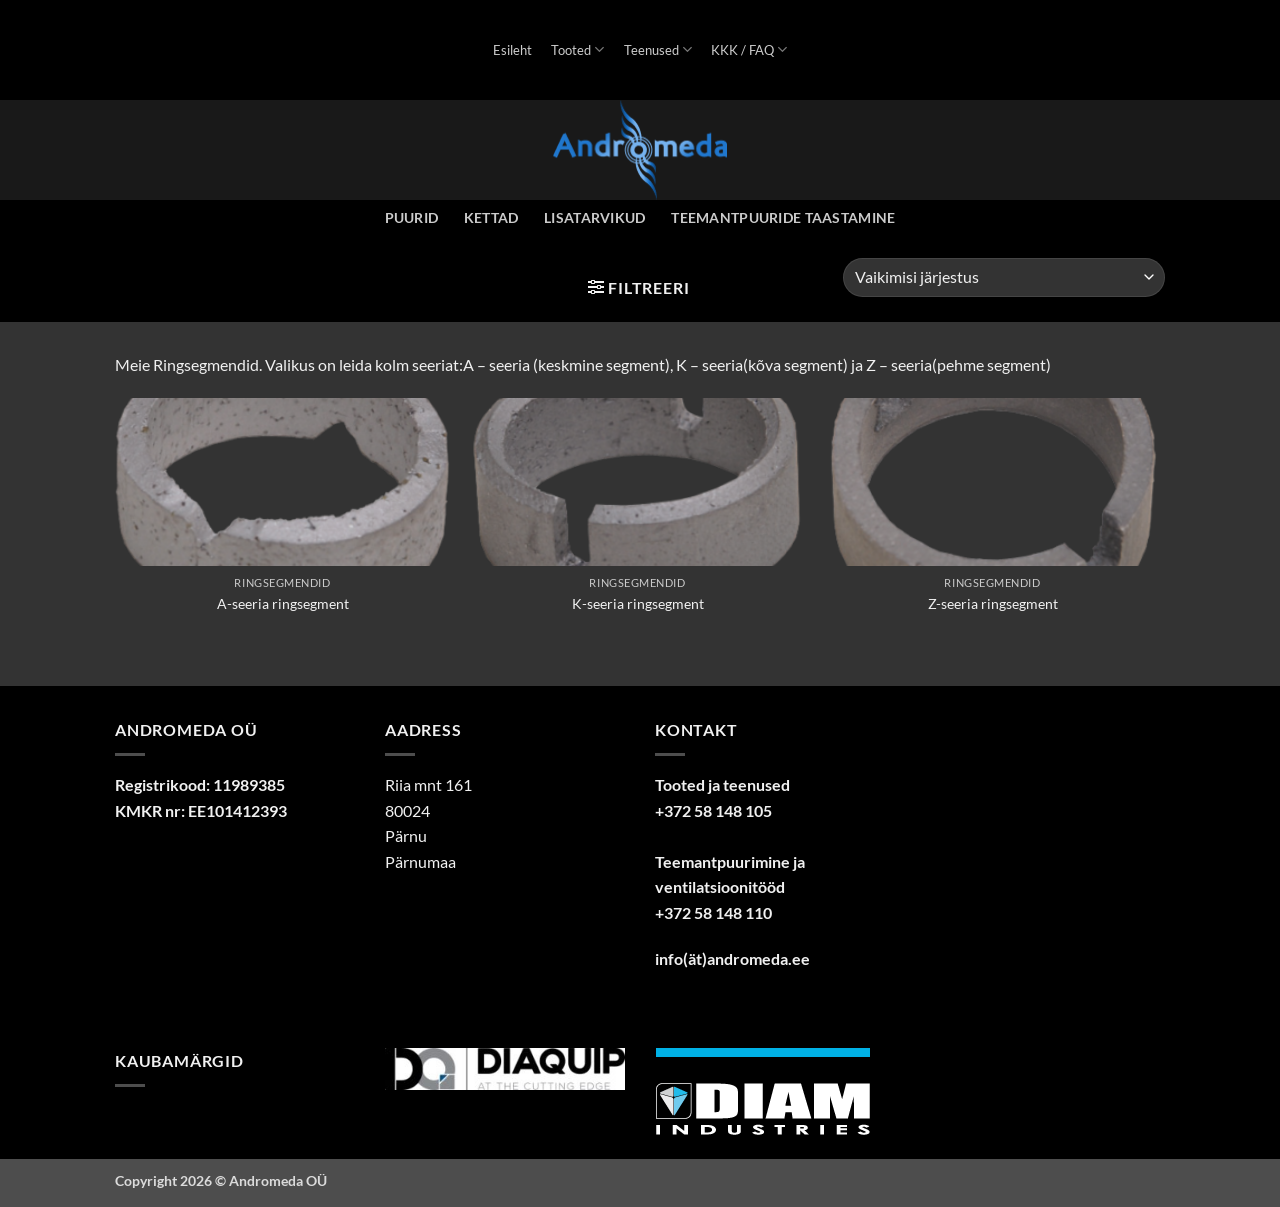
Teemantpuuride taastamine (783, 217)
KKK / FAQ (749, 49)
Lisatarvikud (594, 217)
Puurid (412, 217)
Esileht (512, 50)
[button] (639, 287)
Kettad (491, 217)
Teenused (658, 49)
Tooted (577, 49)
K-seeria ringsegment (638, 603)
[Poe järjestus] (1004, 277)
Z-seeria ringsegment (993, 603)
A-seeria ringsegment (283, 603)
